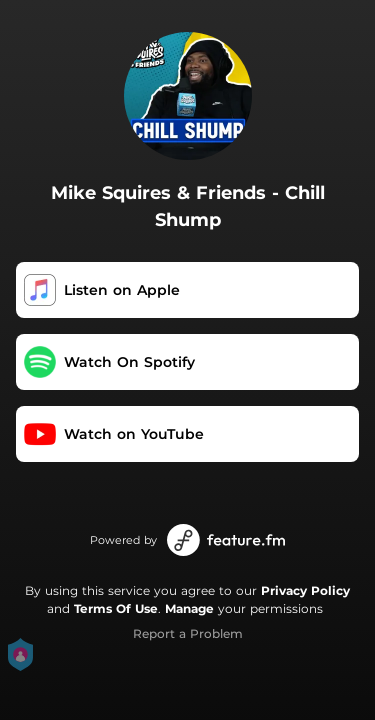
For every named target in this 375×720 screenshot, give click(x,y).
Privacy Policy (305, 590)
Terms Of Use (116, 608)
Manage (189, 608)
